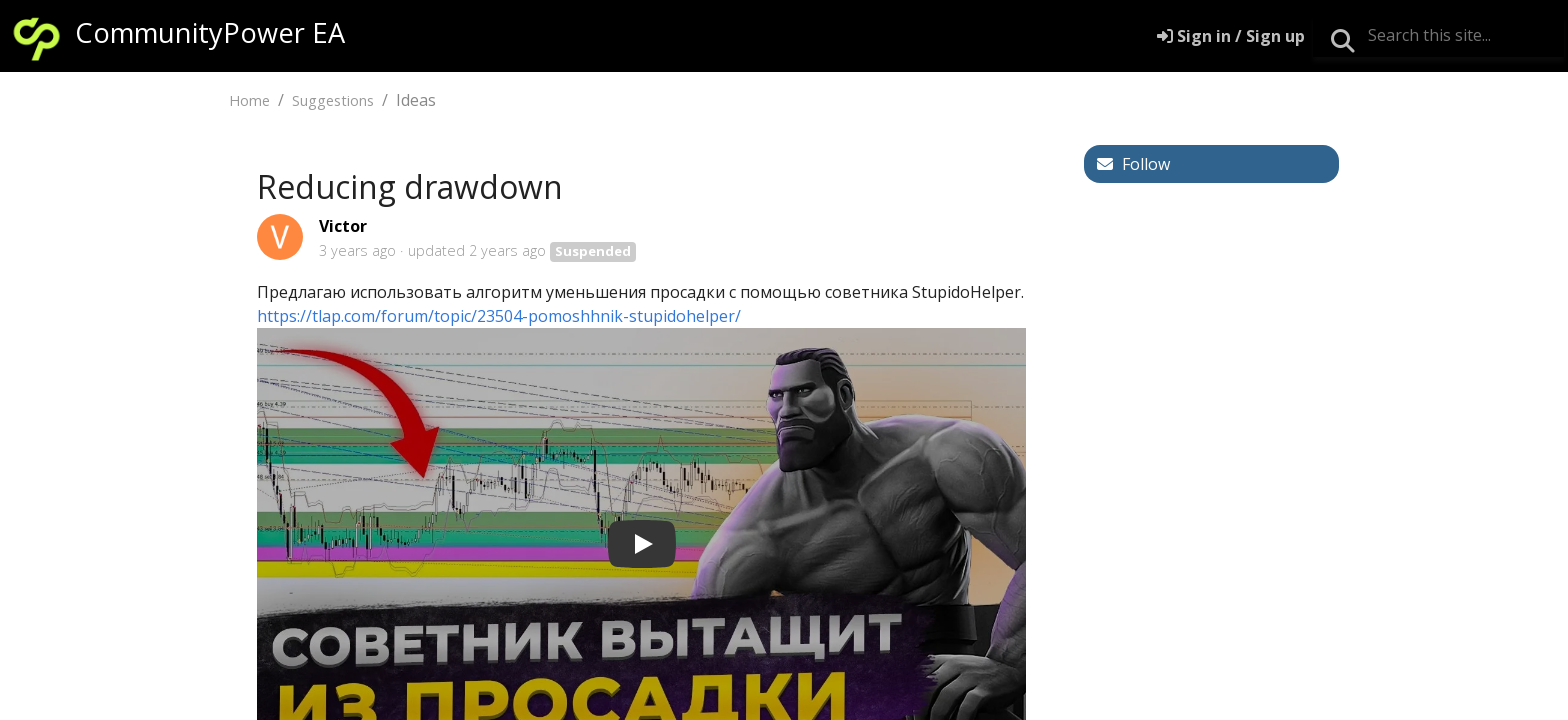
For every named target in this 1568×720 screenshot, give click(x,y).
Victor (343, 226)
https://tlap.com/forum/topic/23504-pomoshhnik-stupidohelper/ (499, 316)
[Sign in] (1231, 36)
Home (249, 100)
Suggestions (333, 100)
